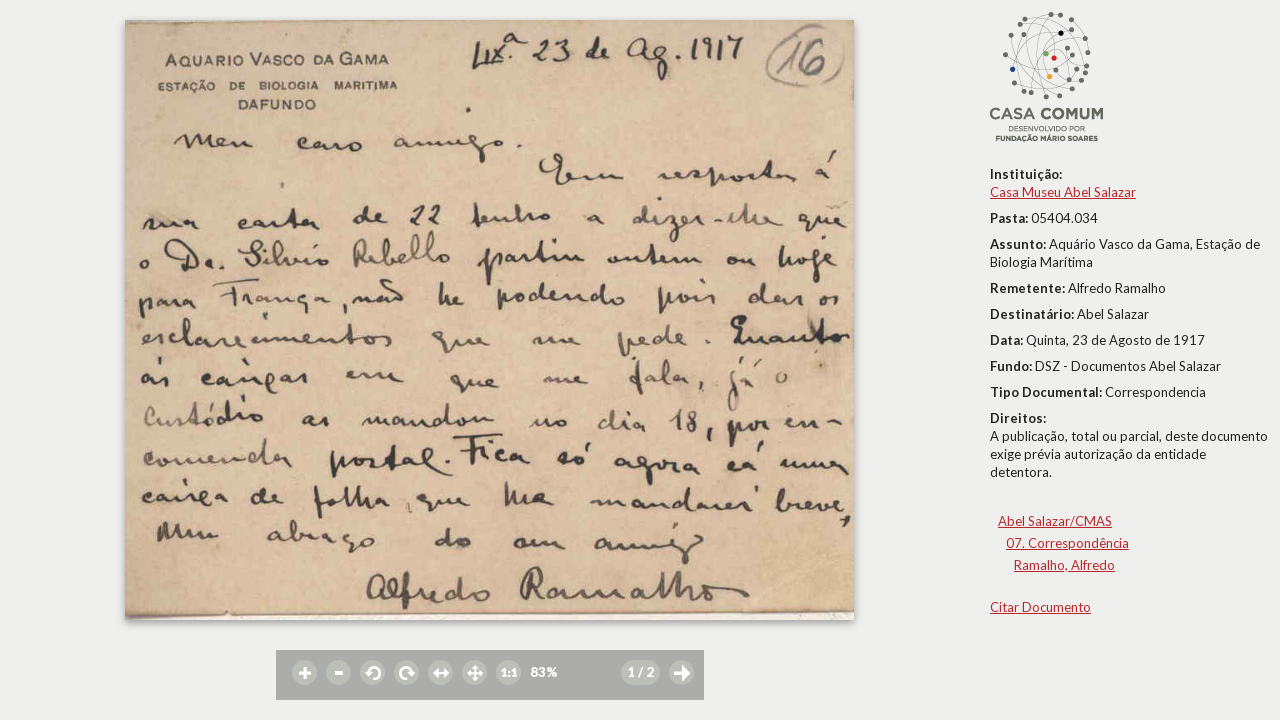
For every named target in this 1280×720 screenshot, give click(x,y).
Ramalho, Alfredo (1064, 565)
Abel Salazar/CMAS (1055, 521)
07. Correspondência (1067, 543)
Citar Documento (1040, 607)
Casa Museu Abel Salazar (1063, 192)
